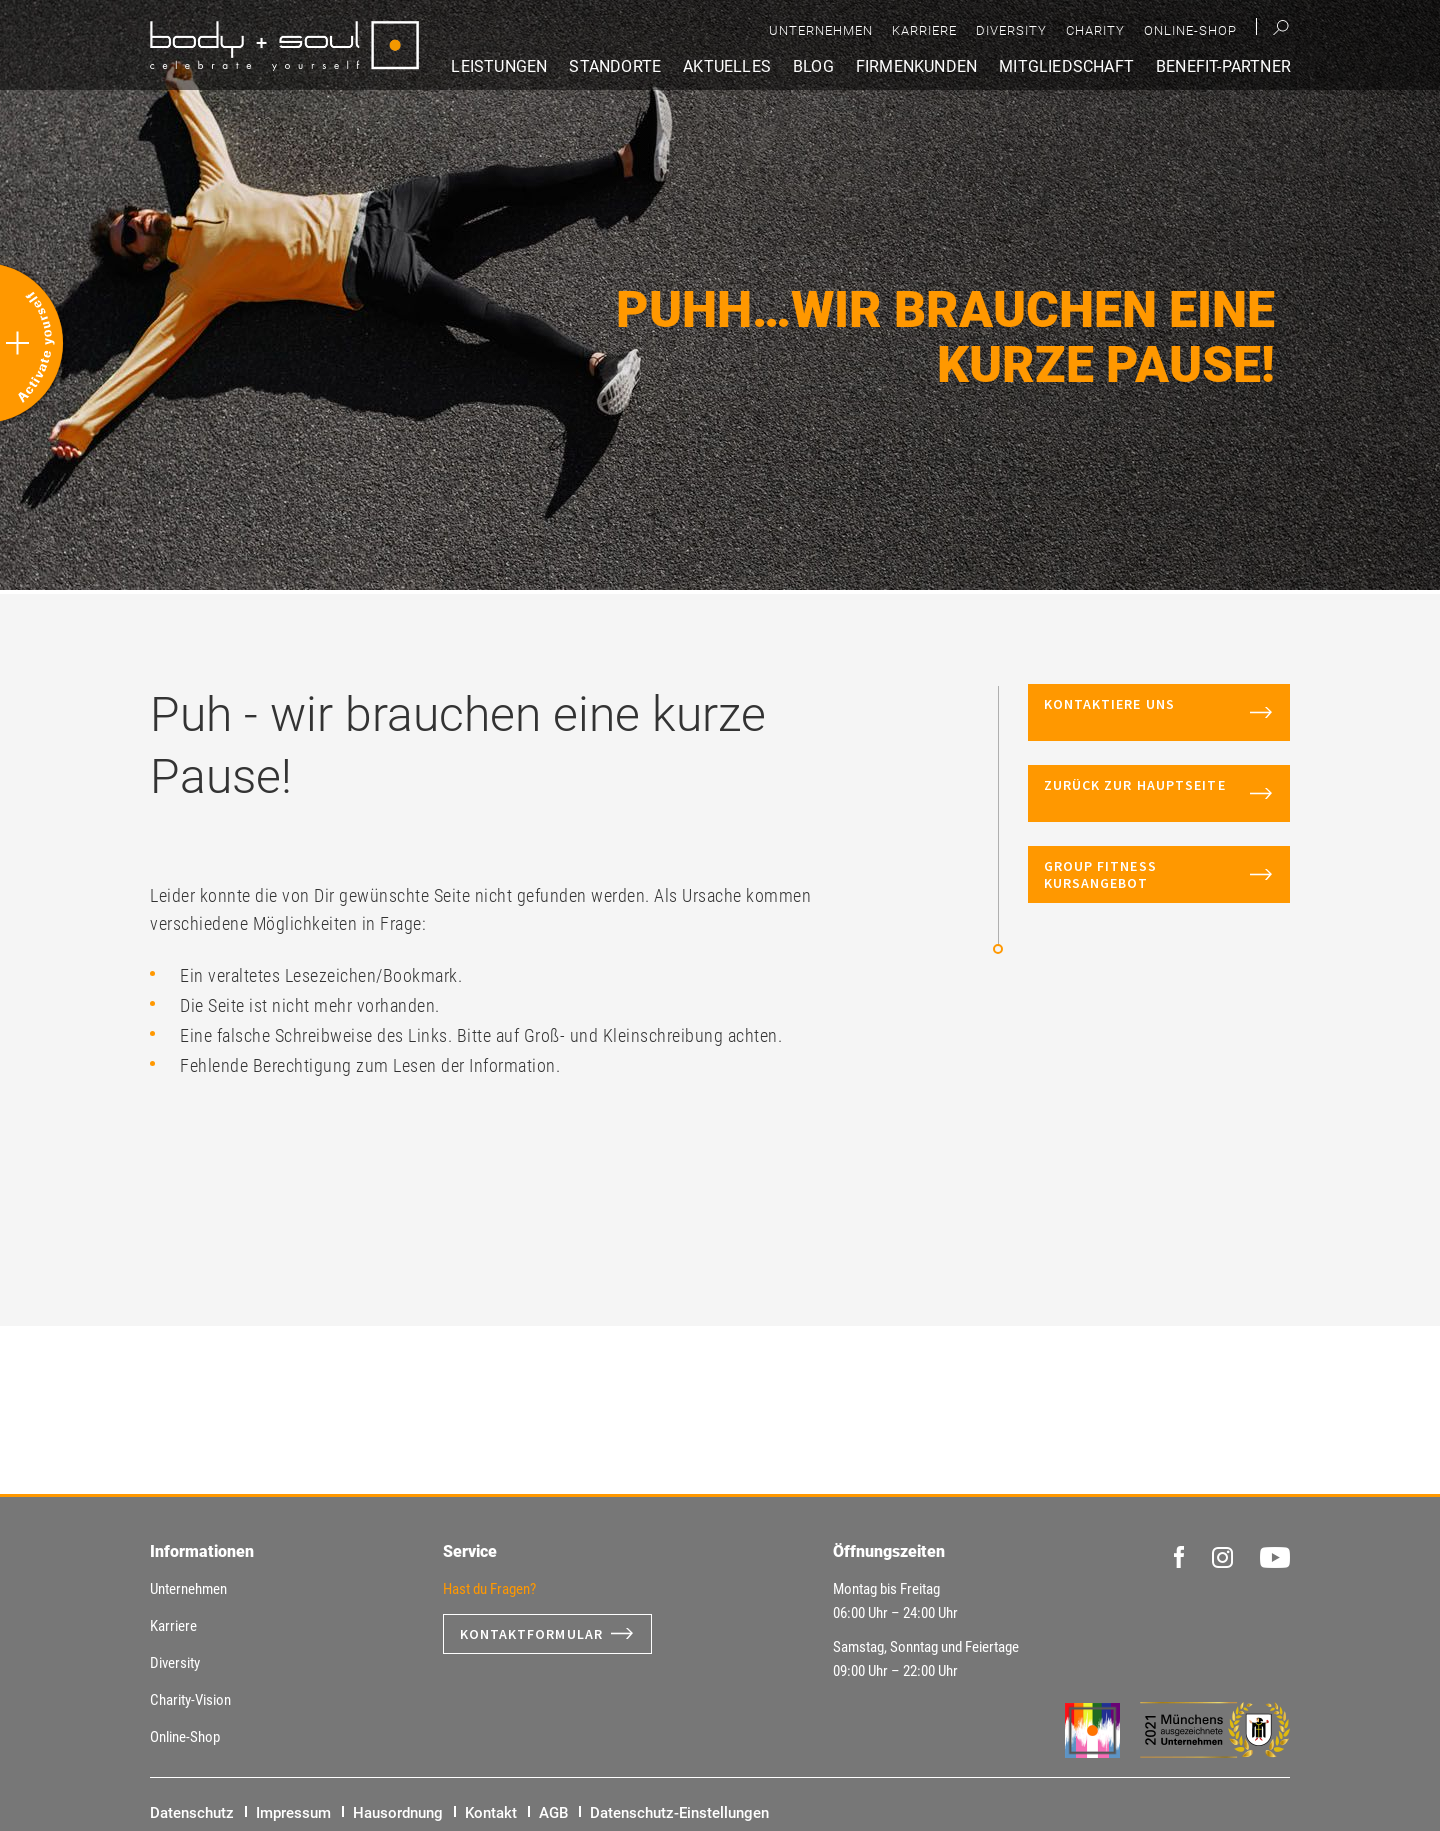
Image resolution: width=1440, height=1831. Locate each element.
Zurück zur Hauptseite (1143, 793)
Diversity (1011, 30)
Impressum (293, 1813)
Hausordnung (398, 1813)
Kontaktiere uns (1138, 712)
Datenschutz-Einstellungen (679, 1813)
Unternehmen (821, 30)
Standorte (615, 66)
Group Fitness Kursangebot (1100, 874)
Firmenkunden (916, 66)
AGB (553, 1813)
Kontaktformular (532, 1634)
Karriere (924, 30)
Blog (813, 66)
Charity (1095, 30)
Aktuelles (727, 66)
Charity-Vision (190, 1700)
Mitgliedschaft (1066, 66)
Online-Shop (1190, 30)
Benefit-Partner (1223, 66)
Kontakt (491, 1813)
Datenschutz (192, 1813)
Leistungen (499, 66)
